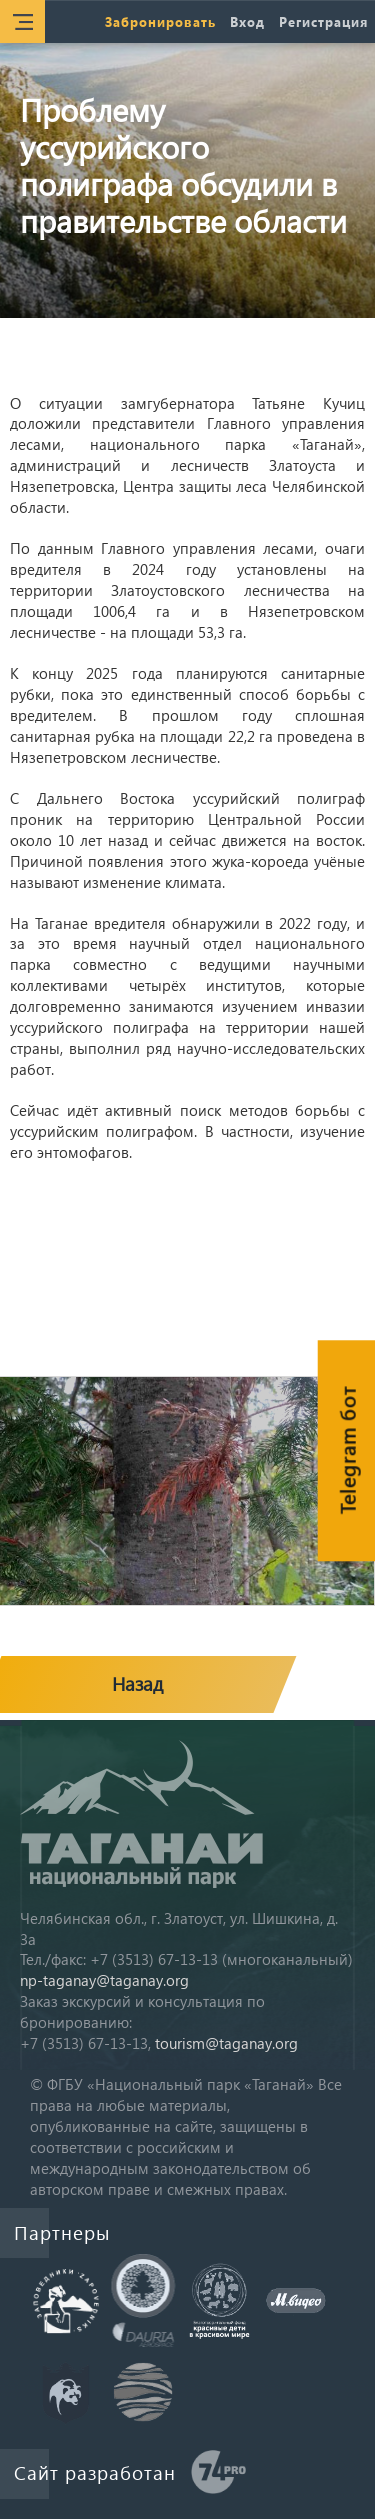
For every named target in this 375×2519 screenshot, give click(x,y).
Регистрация (323, 21)
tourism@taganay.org (226, 2043)
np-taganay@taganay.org (104, 1980)
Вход (247, 21)
